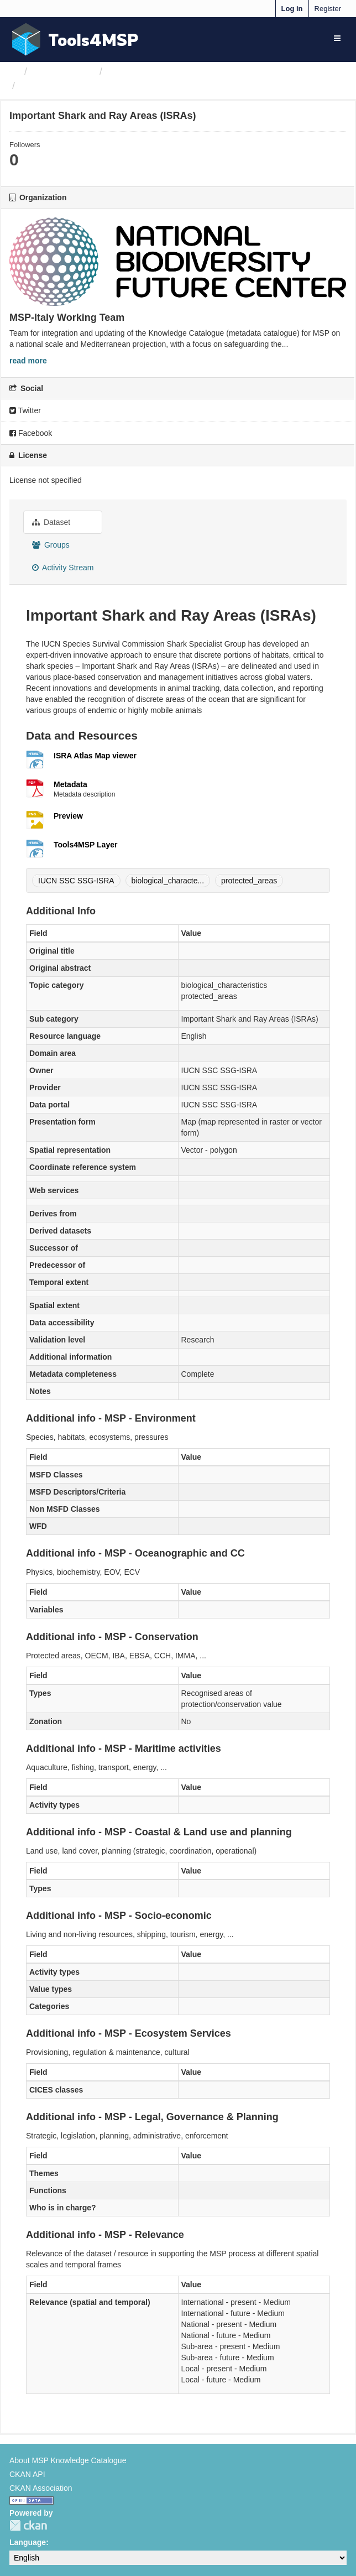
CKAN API (27, 2474)
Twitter (25, 410)
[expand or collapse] (337, 38)
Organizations (63, 71)
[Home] (14, 71)
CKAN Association (40, 2488)
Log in (292, 8)
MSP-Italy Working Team (162, 71)
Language (27, 2542)
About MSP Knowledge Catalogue (67, 2460)
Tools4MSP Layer (85, 844)
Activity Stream (62, 567)
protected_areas (249, 880)
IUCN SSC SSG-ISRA (76, 880)
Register (328, 8)
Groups (51, 544)
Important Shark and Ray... (83, 85)
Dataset (51, 522)
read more (28, 360)
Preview (68, 815)
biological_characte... (168, 880)
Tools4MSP (93, 39)
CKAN (28, 2525)
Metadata (70, 784)
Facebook (30, 433)
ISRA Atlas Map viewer (95, 755)
